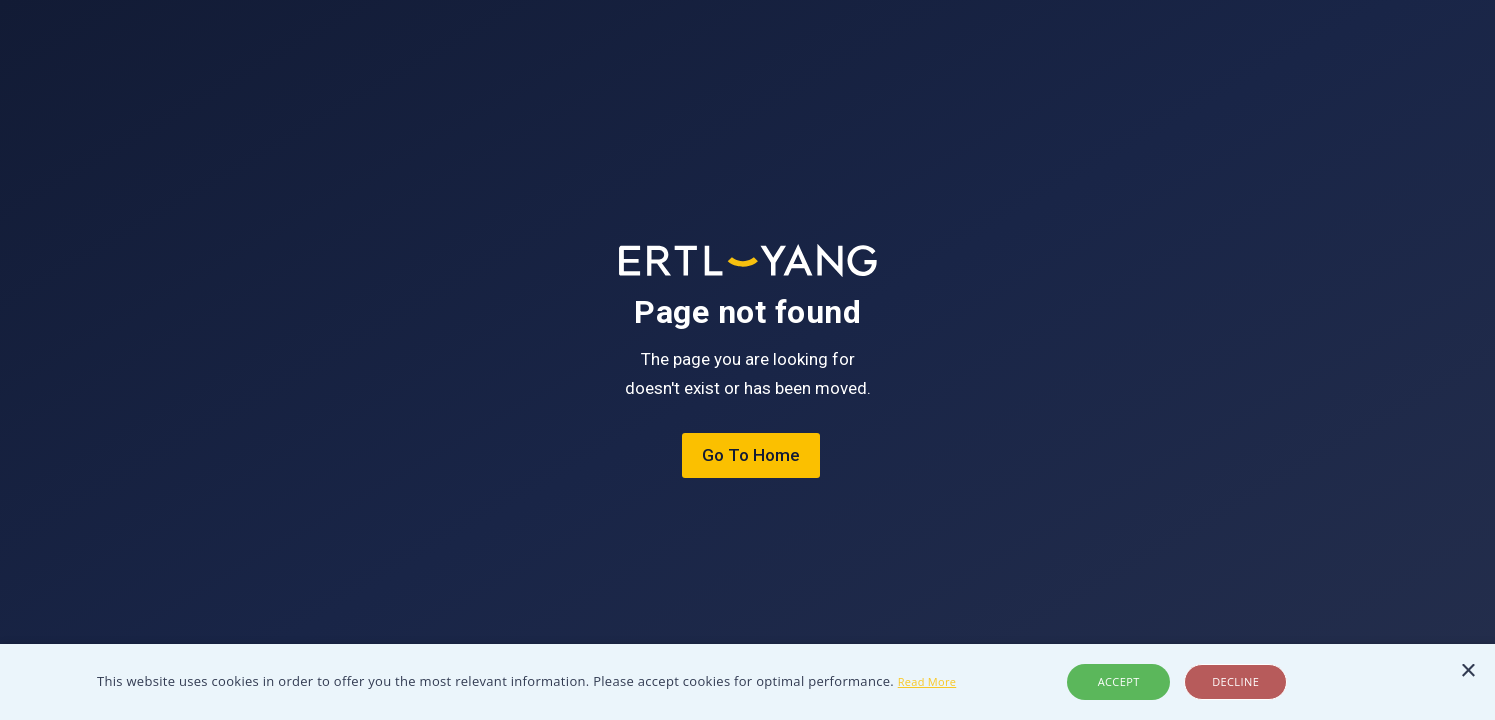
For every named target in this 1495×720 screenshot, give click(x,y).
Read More (927, 681)
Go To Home (751, 455)
